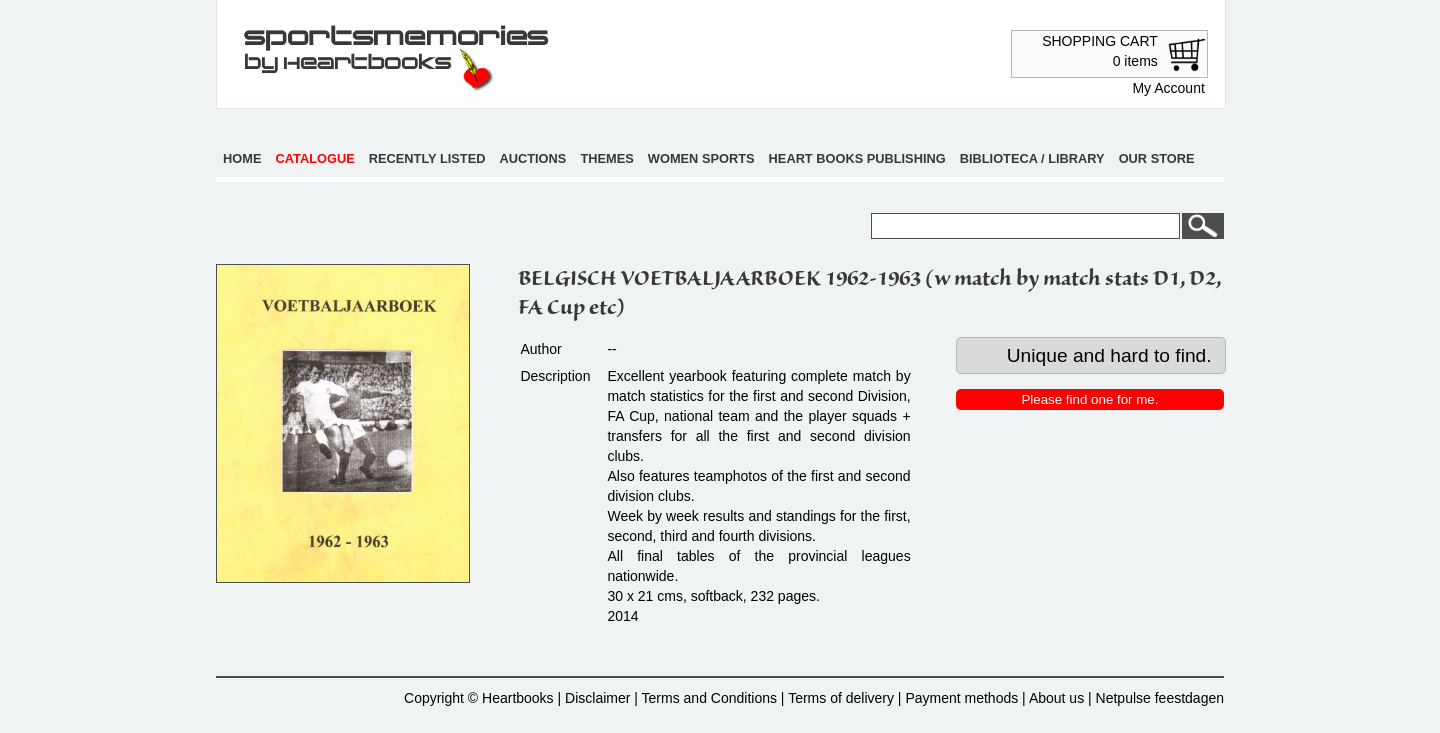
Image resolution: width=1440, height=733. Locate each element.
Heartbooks (518, 698)
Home (242, 158)
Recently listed (427, 158)
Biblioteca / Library (1032, 158)
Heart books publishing (857, 158)
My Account (1168, 88)
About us (1056, 698)
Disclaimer (597, 698)
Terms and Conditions (709, 698)
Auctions (533, 158)
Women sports (701, 158)
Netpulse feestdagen (1160, 698)
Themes (606, 158)
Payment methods (961, 698)
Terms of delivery (841, 698)
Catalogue (315, 158)
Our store (1157, 158)
